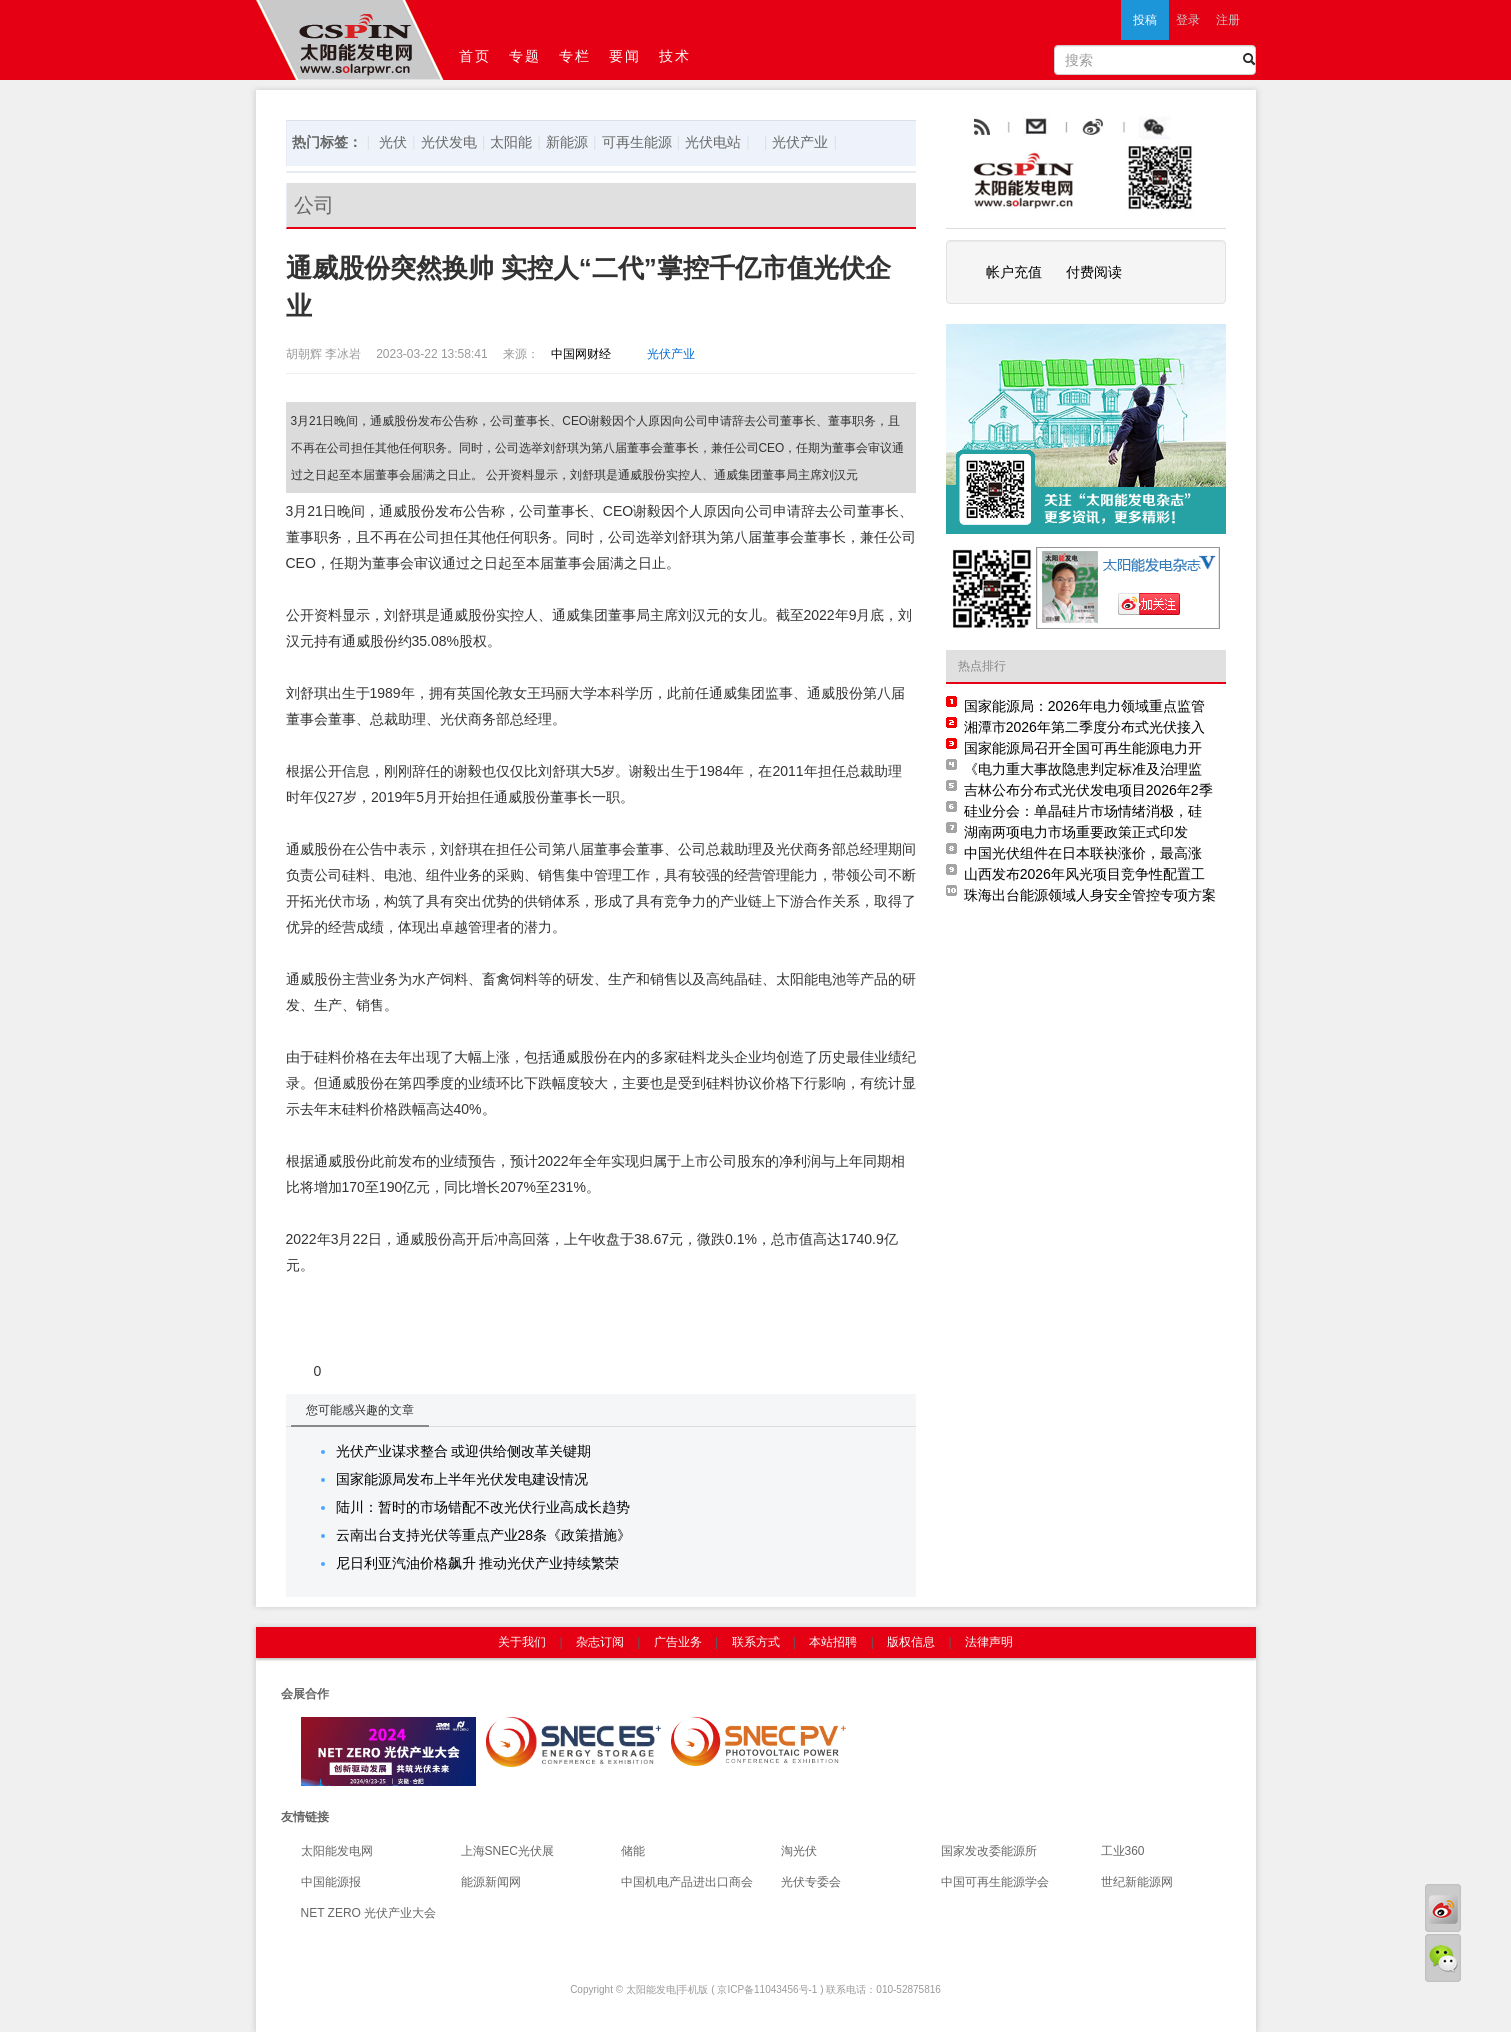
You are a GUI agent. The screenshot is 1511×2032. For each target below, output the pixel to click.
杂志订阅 (600, 1642)
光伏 (393, 142)
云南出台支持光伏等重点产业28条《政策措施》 (484, 1535)
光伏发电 (449, 142)
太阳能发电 (651, 1989)
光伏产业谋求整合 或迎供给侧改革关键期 (464, 1451)
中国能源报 (331, 1882)
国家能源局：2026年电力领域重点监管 (1084, 706)
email (1085, 128)
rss (980, 128)
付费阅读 (1094, 272)
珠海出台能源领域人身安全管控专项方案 (1090, 895)
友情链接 (305, 1817)
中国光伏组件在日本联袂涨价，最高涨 (1083, 853)
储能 (633, 1851)
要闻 (626, 56)
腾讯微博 (1198, 128)
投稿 (1145, 20)
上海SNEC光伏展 (507, 1851)
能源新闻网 (491, 1882)
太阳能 (511, 142)
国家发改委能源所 (989, 1851)
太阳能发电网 (337, 1851)
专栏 (576, 56)
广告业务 (678, 1642)
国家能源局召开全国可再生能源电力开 (1083, 748)
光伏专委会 (811, 1882)
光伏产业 (800, 142)
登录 (1188, 20)
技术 (676, 56)
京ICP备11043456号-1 (767, 1989)
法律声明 (989, 1642)
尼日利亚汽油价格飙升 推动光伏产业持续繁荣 (478, 1563)
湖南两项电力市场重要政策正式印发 (1076, 832)
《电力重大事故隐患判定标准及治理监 (1083, 769)
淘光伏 (799, 1851)
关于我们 (522, 1642)
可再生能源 (637, 142)
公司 (314, 205)
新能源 (567, 142)
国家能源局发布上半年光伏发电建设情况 (462, 1479)
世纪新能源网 (1137, 1882)
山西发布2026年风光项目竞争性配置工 (1084, 874)
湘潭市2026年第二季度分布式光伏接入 (1084, 727)
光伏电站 (713, 142)
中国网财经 (575, 354)
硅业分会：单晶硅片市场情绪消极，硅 (1083, 811)
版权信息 (911, 1642)
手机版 (693, 1989)
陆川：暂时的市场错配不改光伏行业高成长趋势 (483, 1507)
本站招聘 (833, 1642)
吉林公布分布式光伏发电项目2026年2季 (1088, 790)
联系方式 (756, 1642)
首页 (476, 56)
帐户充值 (1014, 272)
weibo (1139, 128)
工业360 (1123, 1851)
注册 (1228, 20)
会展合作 (305, 1694)
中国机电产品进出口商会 (687, 1882)
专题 (526, 56)
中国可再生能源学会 (995, 1882)
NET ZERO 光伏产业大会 (369, 1913)
